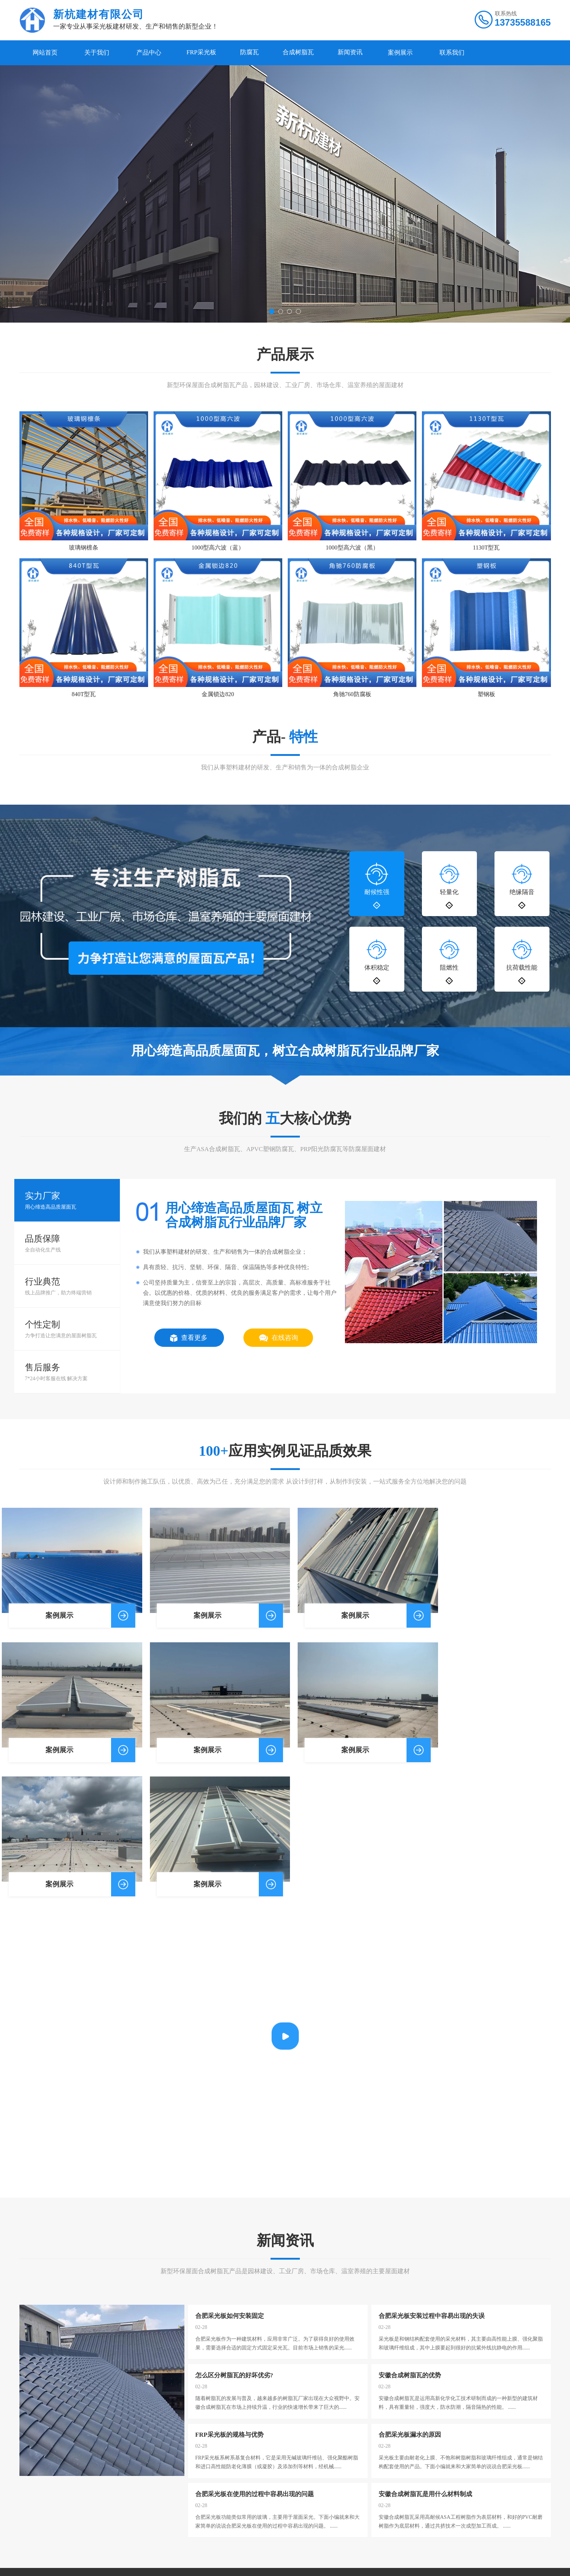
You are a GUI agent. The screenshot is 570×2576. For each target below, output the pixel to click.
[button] (271, 312)
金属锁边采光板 (118, 2503)
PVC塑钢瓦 (112, 2520)
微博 (68, 2541)
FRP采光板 (203, 52)
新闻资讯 (360, 52)
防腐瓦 (253, 52)
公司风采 (29, 2485)
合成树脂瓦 (305, 52)
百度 (51, 2541)
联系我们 (464, 52)
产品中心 (148, 52)
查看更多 (188, 1343)
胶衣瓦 (107, 2494)
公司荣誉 (29, 2494)
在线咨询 (278, 1343)
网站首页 (45, 52)
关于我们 (96, 52)
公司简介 (29, 2476)
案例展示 (412, 52)
